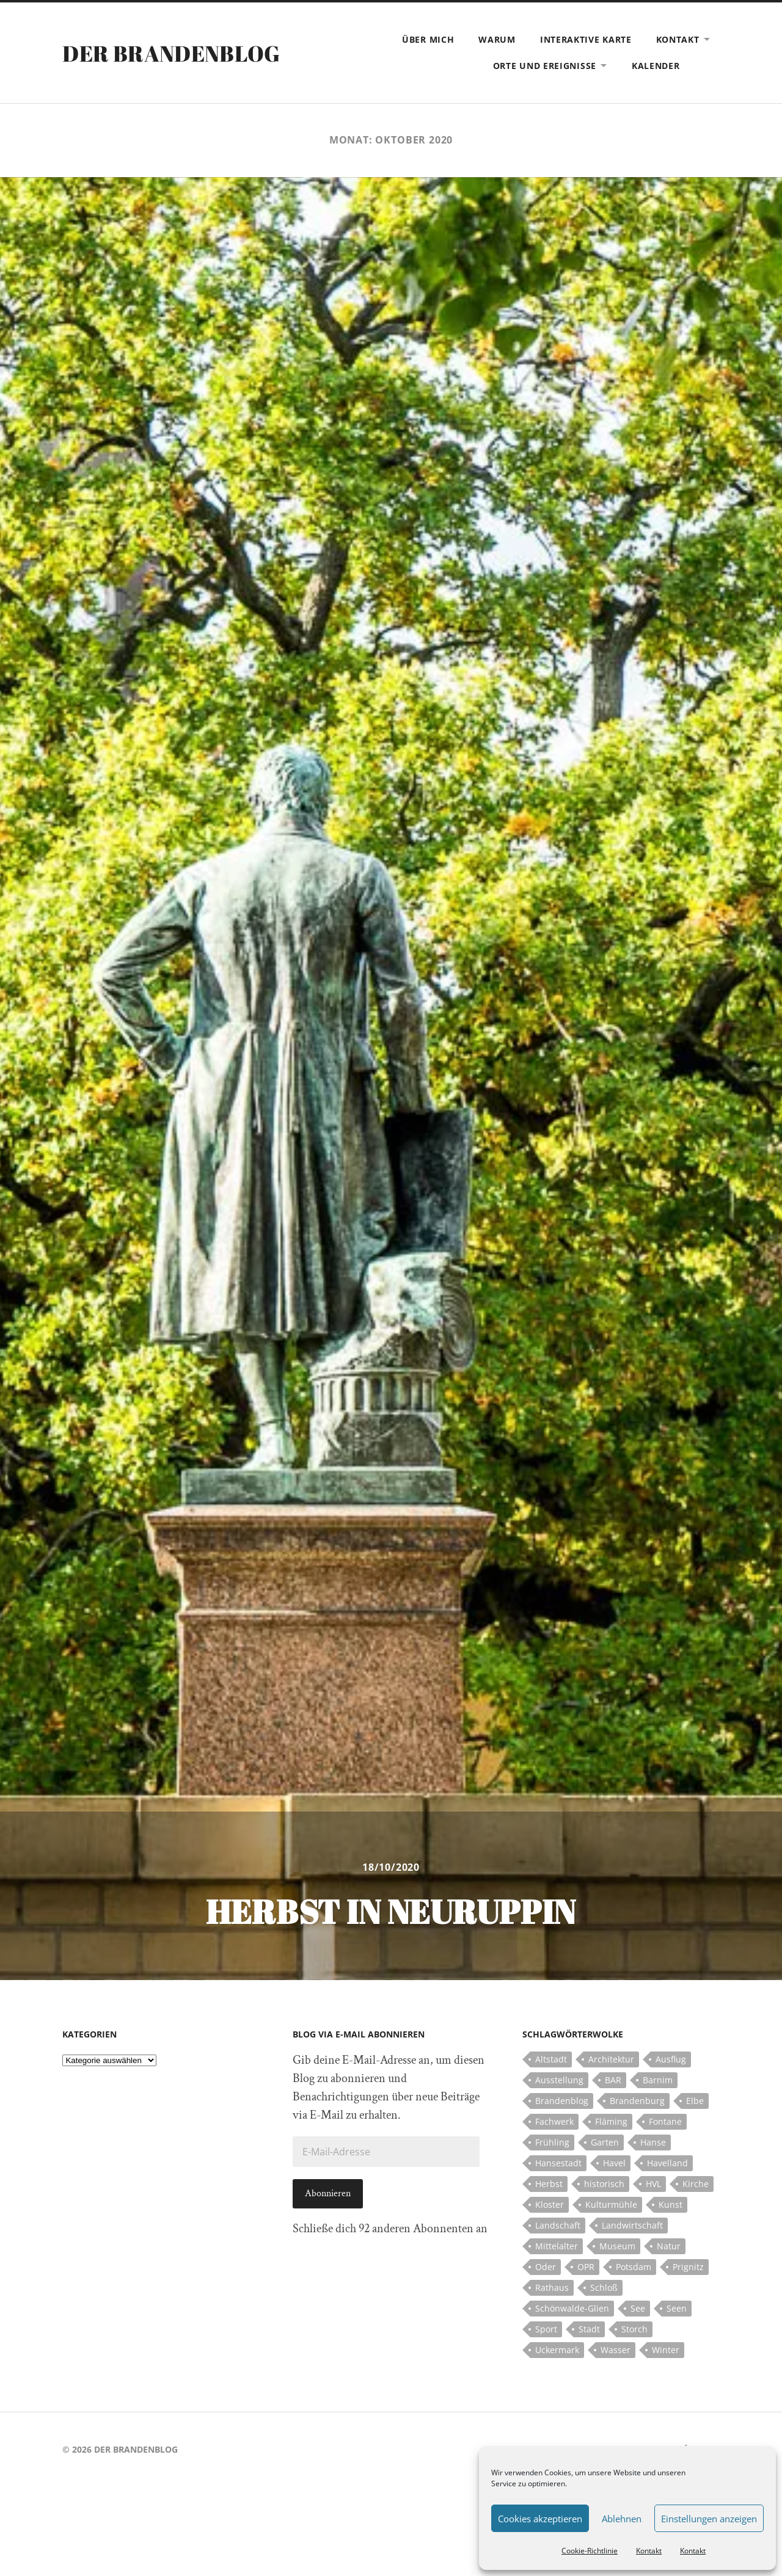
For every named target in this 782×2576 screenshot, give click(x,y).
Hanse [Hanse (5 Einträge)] (653, 2142)
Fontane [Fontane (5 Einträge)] (665, 2121)
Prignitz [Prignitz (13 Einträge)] (688, 2267)
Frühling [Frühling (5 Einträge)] (552, 2142)
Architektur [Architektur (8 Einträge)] (611, 2059)
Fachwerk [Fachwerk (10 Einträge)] (554, 2121)
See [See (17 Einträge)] (637, 2308)
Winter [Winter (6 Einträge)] (665, 2350)
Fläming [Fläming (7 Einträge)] (611, 2121)
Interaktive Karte (586, 39)
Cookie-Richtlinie (589, 2550)
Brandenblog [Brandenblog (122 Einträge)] (561, 2100)
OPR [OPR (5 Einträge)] (585, 2267)
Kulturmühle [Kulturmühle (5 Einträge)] (611, 2204)
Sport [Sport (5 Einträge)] (546, 2329)
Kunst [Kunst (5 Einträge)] (670, 2204)
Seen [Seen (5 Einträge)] (677, 2308)
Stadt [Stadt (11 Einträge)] (589, 2329)
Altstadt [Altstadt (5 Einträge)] (551, 2059)
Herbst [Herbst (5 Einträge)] (549, 2184)
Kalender (656, 65)
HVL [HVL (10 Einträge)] (653, 2184)
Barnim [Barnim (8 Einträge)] (658, 2080)
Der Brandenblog (171, 53)
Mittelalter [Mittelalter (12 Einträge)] (556, 2246)
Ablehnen (621, 2519)
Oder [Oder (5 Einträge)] (545, 2267)
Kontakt (649, 2550)
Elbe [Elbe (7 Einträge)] (695, 2100)
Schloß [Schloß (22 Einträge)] (604, 2287)
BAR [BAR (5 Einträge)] (613, 2080)
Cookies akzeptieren (540, 2519)
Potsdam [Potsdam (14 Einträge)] (633, 2267)
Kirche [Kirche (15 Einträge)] (695, 2184)
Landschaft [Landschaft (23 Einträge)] (557, 2225)
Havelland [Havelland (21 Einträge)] (667, 2163)
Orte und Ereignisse (544, 65)
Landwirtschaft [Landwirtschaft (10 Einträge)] (632, 2225)
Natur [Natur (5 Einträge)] (669, 2246)
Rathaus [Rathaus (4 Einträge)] (552, 2287)
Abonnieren (328, 2193)
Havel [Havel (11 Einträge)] (614, 2163)
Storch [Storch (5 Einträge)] (634, 2329)
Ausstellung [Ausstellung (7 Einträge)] (559, 2080)
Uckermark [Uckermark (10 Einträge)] (557, 2350)
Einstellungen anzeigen (709, 2519)
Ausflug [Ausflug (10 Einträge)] (671, 2059)
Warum (497, 39)
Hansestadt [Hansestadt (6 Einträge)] (558, 2163)
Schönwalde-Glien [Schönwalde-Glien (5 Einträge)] (572, 2308)
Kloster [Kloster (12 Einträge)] (549, 2204)
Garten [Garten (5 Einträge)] (605, 2142)
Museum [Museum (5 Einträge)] (617, 2246)
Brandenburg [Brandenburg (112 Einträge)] (637, 2100)
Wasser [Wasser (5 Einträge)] (615, 2350)
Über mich (428, 39)
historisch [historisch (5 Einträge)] (604, 2184)
